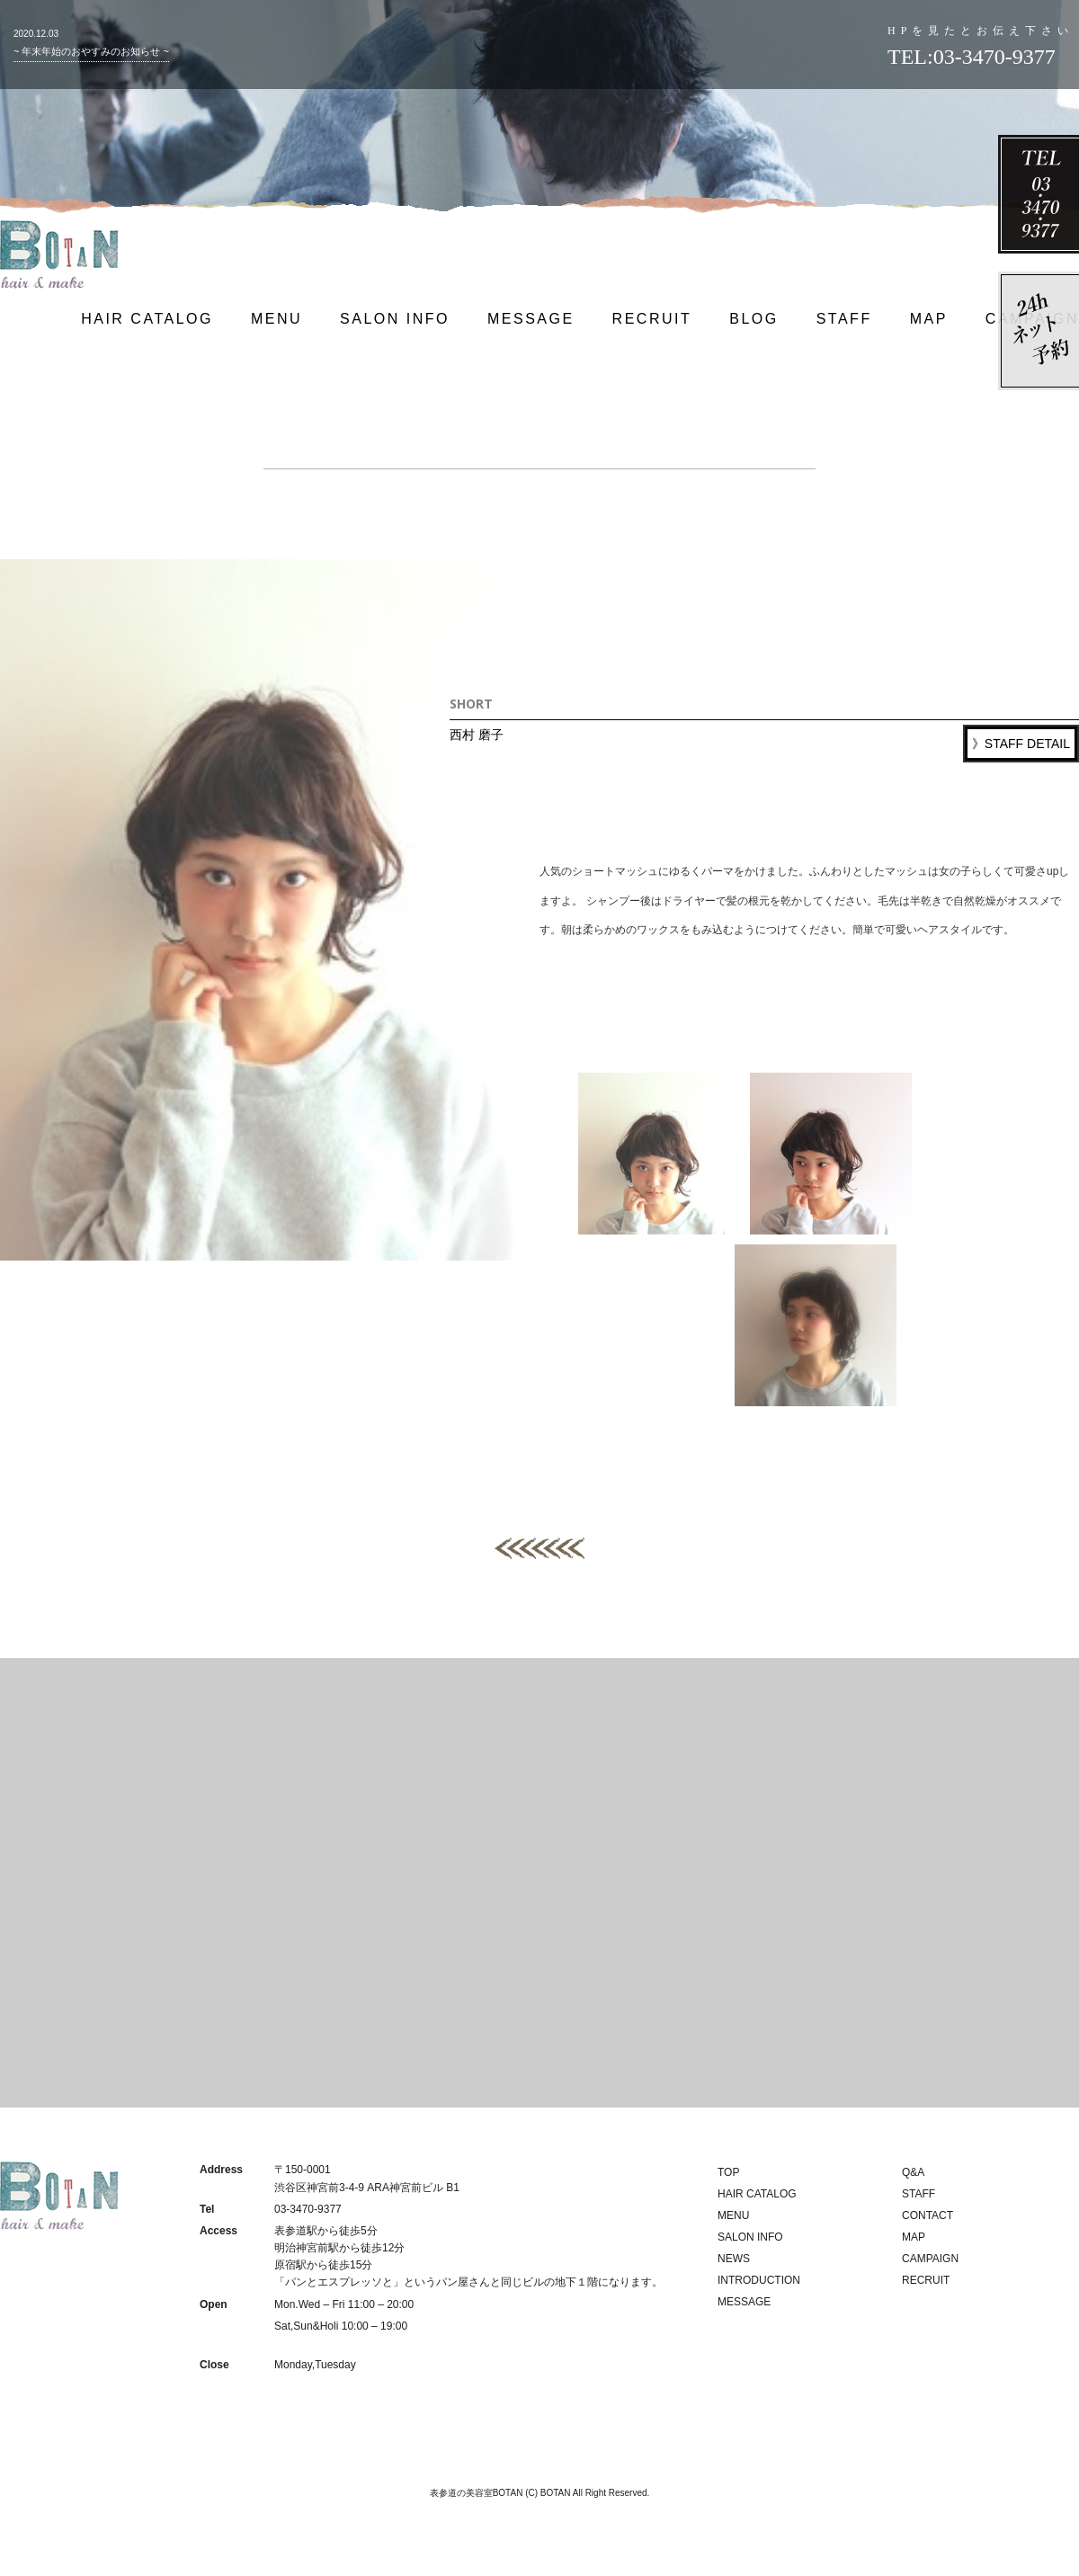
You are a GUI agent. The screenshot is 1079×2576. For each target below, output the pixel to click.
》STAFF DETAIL (1021, 743)
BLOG (753, 318)
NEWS (734, 2258)
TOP (728, 2172)
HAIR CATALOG (147, 318)
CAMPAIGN (930, 2258)
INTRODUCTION (759, 2280)
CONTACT (927, 2215)
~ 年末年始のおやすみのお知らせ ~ (91, 51)
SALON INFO (395, 318)
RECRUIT (652, 318)
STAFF (844, 318)
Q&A (913, 2172)
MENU (276, 318)
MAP (929, 318)
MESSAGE (531, 318)
